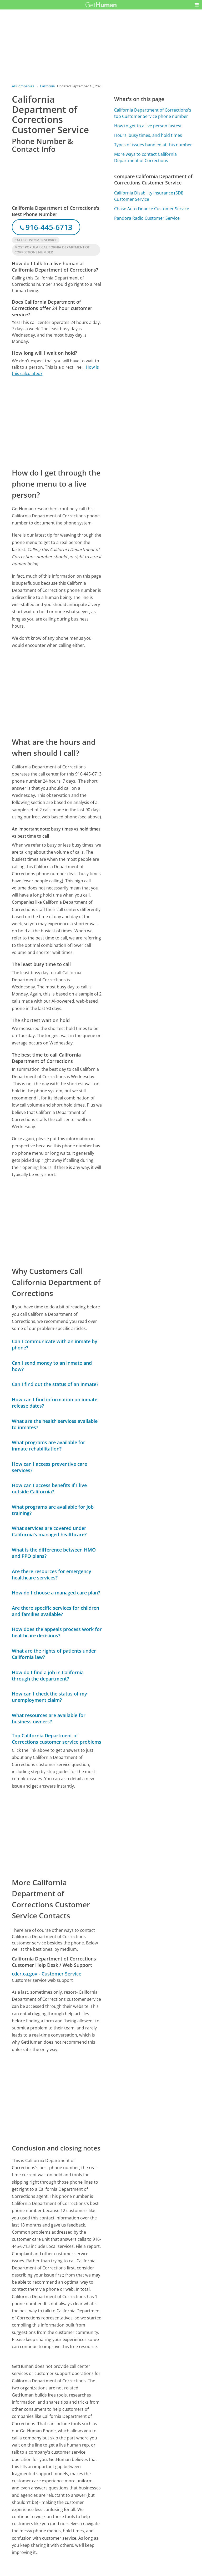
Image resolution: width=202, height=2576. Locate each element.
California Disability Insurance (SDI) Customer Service (148, 196)
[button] (196, 4)
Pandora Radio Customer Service (147, 218)
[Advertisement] (57, 422)
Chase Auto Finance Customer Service (151, 209)
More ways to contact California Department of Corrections (145, 157)
